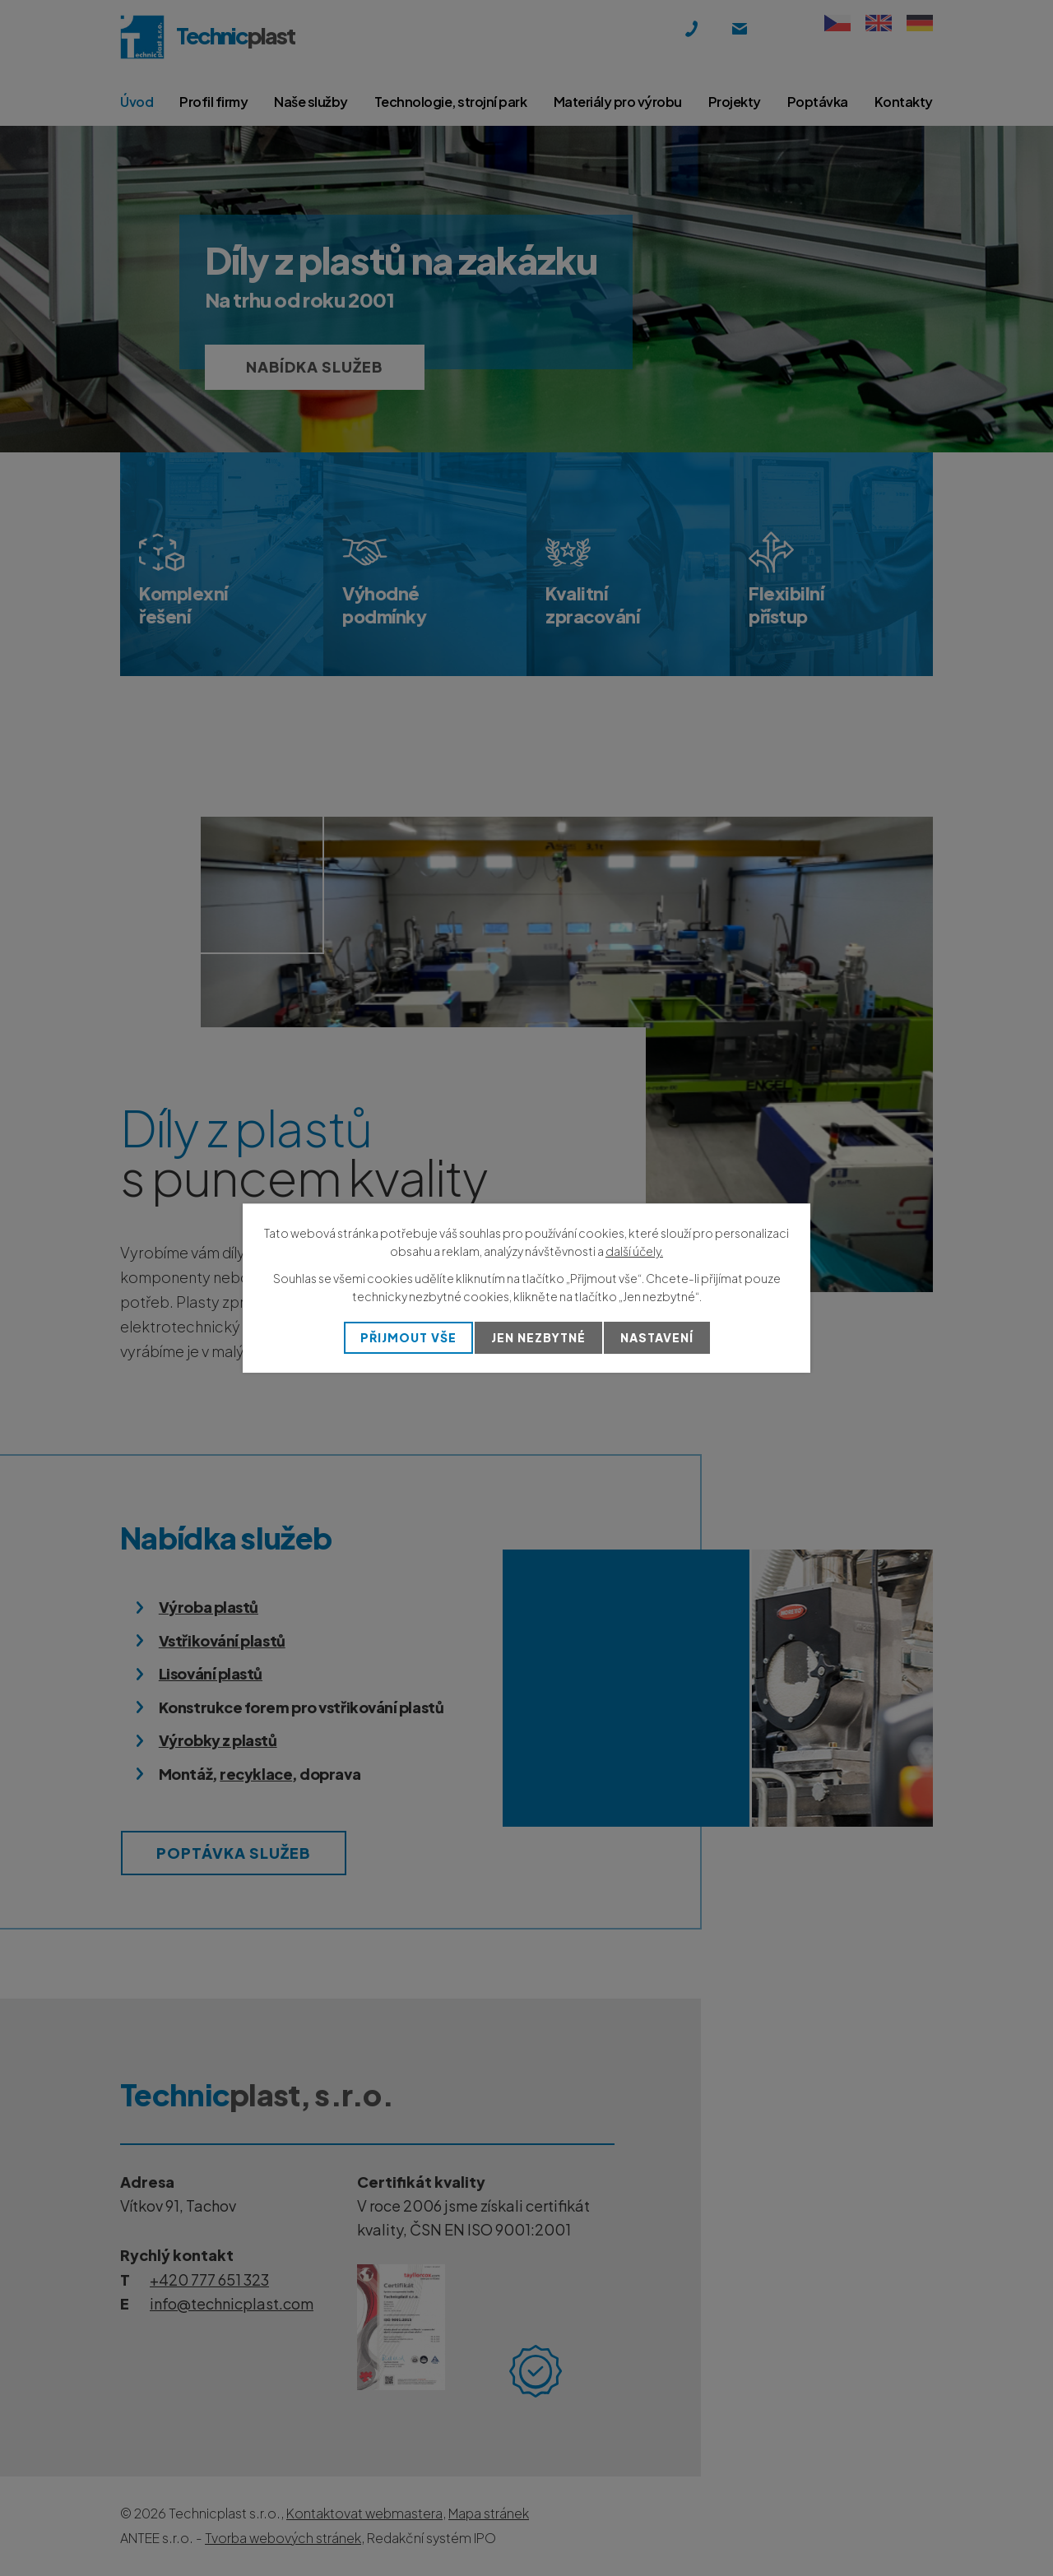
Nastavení (656, 1337)
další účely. (634, 1251)
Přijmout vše (408, 1337)
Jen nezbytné (538, 1337)
